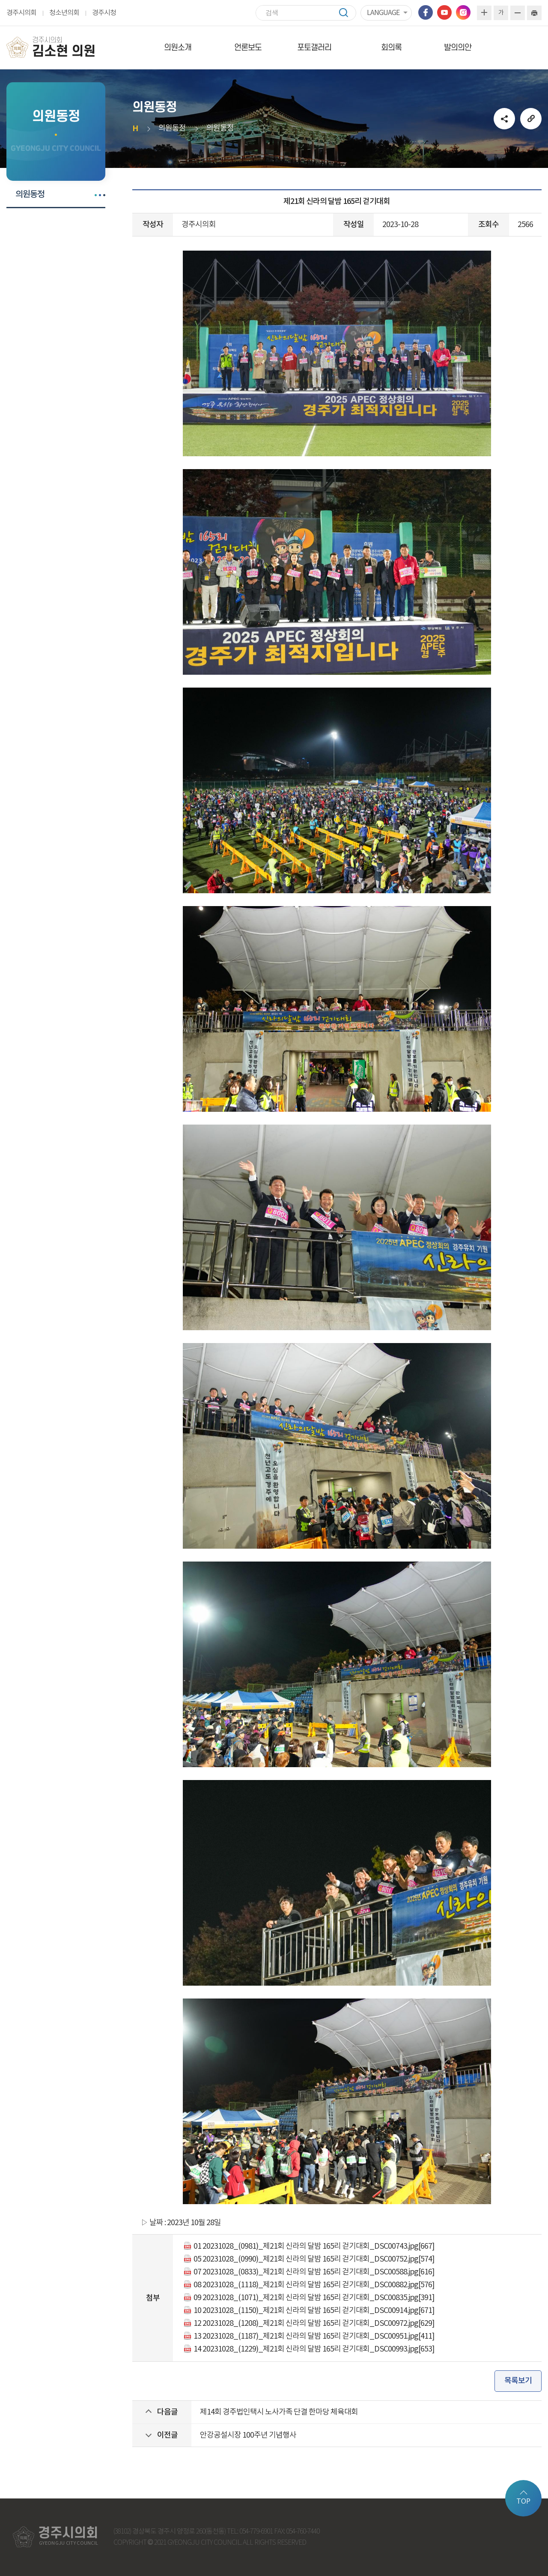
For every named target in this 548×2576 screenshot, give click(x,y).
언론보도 (248, 47)
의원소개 (177, 47)
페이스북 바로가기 (425, 12)
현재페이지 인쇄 (534, 13)
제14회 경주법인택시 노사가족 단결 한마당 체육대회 (279, 2412)
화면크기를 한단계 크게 (484, 13)
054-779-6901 (256, 2531)
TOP (523, 2501)
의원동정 (30, 194)
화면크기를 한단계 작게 (517, 13)
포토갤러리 (314, 47)
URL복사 (531, 118)
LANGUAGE (383, 13)
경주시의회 (21, 13)
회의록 (391, 47)
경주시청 (104, 13)
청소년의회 (64, 13)
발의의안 (457, 47)
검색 (347, 12)
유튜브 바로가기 (444, 12)
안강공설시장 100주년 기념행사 (248, 2435)
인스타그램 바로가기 (463, 12)
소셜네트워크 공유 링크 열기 (504, 118)
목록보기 (518, 2380)
